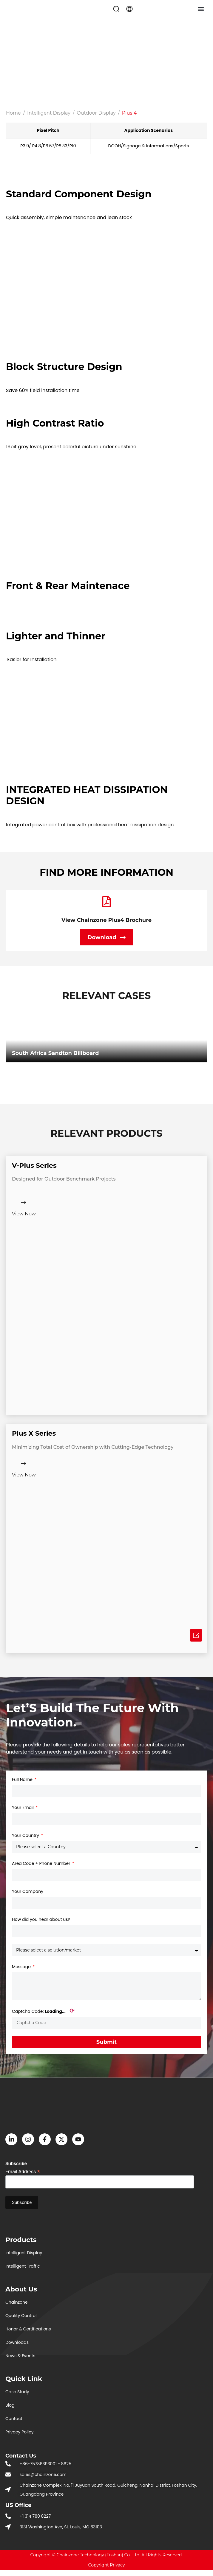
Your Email (23, 1807)
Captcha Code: (43, 2011)
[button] (116, 9)
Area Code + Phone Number (41, 1863)
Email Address (22, 2171)
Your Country (26, 1835)
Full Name (23, 1779)
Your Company (27, 1891)
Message (22, 1967)
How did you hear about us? (41, 1919)
